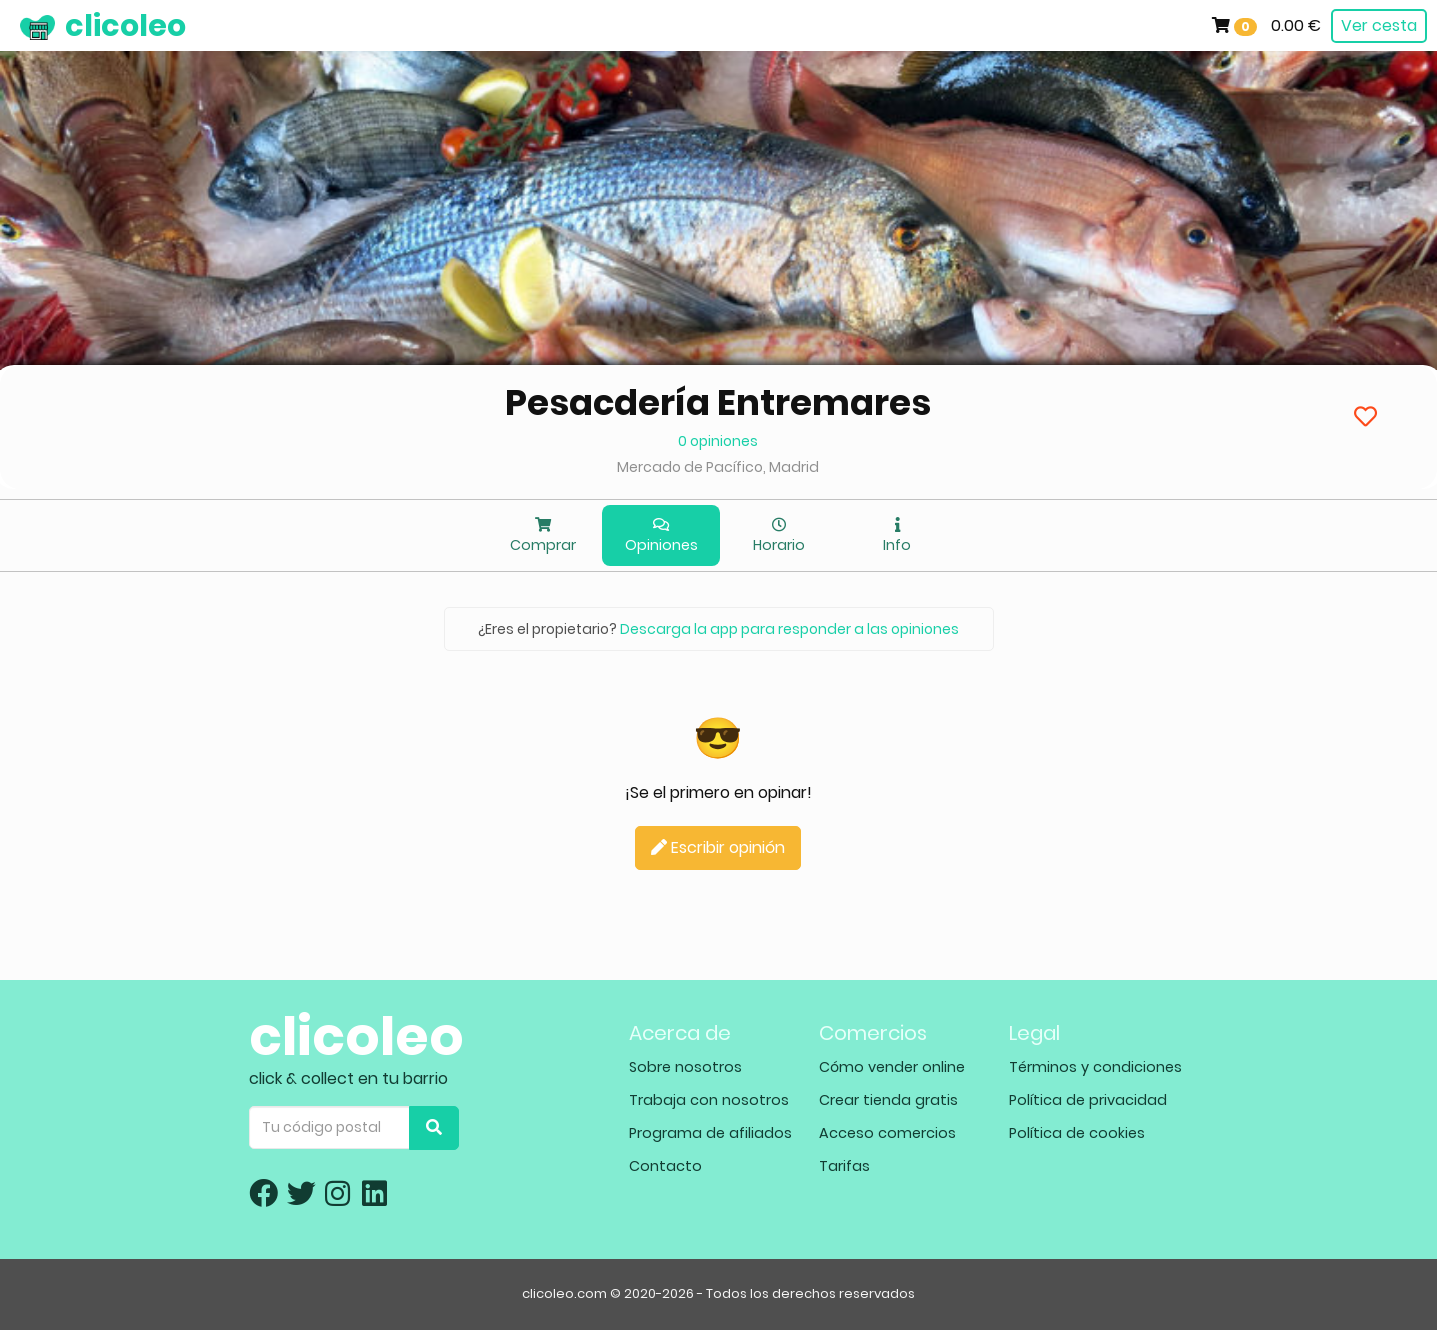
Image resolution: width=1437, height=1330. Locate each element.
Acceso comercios (887, 1133)
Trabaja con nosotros (709, 1100)
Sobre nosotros (685, 1067)
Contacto (665, 1166)
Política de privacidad (1088, 1100)
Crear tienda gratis (888, 1100)
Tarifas (844, 1166)
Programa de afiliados (710, 1133)
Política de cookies (1077, 1133)
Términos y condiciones (1095, 1067)
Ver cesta (1379, 25)
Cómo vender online (892, 1067)
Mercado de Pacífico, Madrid (718, 467)
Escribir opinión (718, 847)
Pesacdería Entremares (718, 402)
